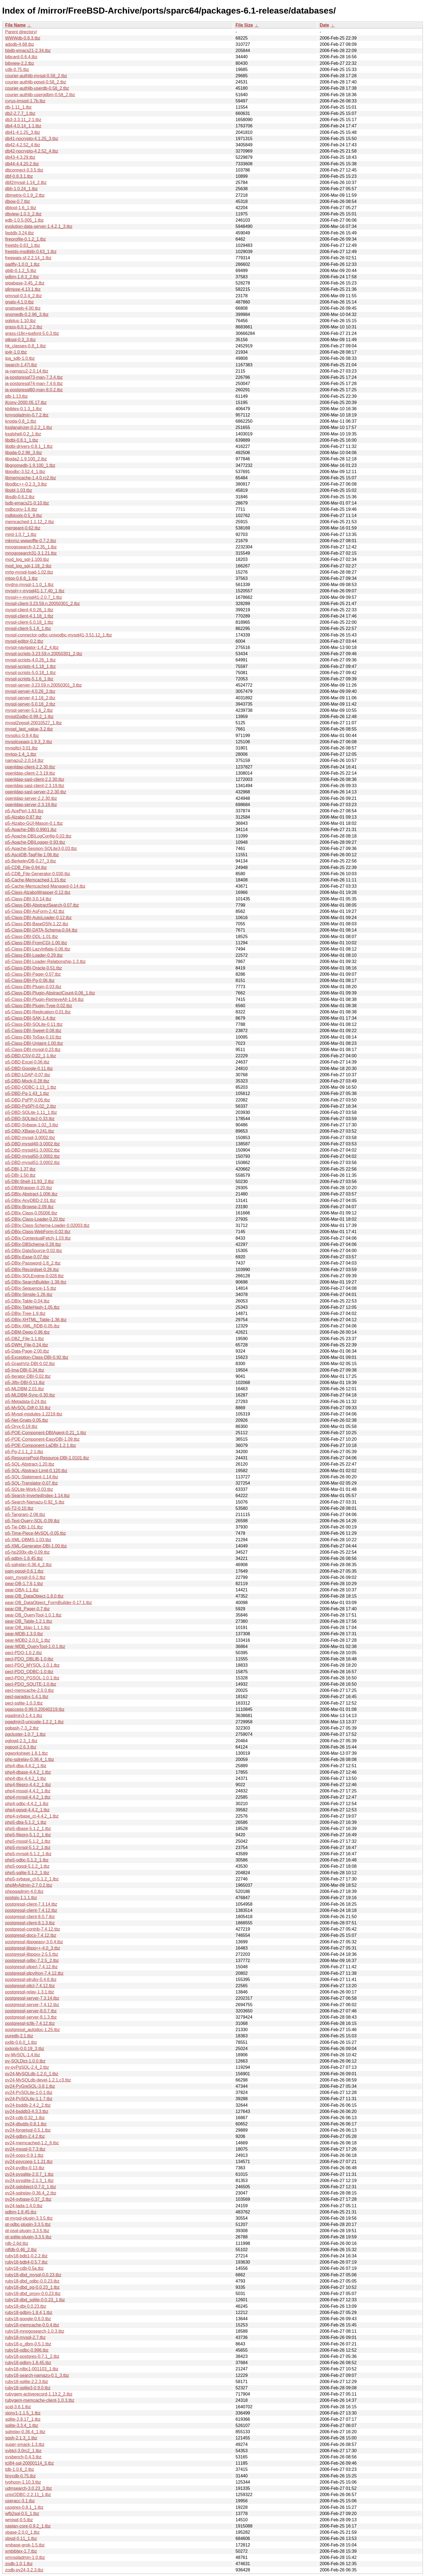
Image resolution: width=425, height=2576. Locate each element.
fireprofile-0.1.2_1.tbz (25, 239)
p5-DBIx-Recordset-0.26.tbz (32, 1269)
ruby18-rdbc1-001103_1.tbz (32, 2369)
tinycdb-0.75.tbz (20, 2476)
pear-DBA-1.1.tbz (22, 1590)
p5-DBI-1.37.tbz (20, 1169)
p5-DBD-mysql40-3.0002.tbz (32, 1144)
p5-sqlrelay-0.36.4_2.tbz (28, 1564)
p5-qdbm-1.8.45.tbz (24, 1558)
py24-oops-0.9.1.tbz (24, 2155)
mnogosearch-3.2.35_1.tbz (31, 547)
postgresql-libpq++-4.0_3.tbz (32, 1948)
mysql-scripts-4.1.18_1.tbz (30, 666)
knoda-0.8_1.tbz (20, 421)
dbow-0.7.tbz (17, 201)
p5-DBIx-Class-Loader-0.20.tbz (35, 1219)
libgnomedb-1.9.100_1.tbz (30, 465)
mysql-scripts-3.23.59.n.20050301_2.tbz (43, 653)
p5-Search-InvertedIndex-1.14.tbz (37, 1495)
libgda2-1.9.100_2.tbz (26, 459)
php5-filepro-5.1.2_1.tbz (28, 1834)
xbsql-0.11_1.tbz (21, 2538)
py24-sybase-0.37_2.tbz (28, 2199)
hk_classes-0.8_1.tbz (25, 346)
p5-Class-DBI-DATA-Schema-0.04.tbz (41, 930)
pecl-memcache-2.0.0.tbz (29, 1690)
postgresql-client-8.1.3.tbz (30, 1923)
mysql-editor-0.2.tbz (24, 641)
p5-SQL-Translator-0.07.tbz (31, 1483)
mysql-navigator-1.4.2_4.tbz (32, 647)
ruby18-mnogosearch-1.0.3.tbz (34, 2331)
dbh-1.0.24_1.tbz (21, 188)
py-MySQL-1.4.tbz (22, 2055)
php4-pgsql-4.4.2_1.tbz (27, 1810)
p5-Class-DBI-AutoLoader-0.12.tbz (38, 917)
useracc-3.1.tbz (20, 2501)
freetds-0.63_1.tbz (22, 245)
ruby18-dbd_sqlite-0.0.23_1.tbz (35, 2299)
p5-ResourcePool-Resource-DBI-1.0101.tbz (47, 1458)
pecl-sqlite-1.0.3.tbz (24, 1703)
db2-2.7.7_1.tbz (20, 113)
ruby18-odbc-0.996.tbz (27, 2350)
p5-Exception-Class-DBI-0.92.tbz (36, 1357)
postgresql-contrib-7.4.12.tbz (32, 1929)
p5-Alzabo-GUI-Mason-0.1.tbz (34, 823)
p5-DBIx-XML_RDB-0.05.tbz (32, 1326)
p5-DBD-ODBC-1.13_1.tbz (30, 1087)
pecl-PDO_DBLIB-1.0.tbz (29, 1659)
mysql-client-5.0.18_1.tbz (29, 622)
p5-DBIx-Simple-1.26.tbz (28, 1294)
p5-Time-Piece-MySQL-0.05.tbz (35, 1533)
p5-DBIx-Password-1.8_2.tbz (33, 1263)
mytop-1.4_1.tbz (20, 754)
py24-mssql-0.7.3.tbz (25, 2149)
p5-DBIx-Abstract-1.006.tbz (31, 1194)
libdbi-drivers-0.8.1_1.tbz (29, 446)
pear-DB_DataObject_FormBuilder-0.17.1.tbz (48, 1602)
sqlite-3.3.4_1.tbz (21, 2425)
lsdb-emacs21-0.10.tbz (27, 503)
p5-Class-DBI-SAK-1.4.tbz (30, 1018)
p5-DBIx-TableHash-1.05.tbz (32, 1307)
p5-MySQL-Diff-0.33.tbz (28, 1407)
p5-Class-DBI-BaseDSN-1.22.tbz (36, 924)
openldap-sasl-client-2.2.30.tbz (34, 779)
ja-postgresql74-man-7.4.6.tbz (34, 383)
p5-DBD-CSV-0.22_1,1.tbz (30, 1055)
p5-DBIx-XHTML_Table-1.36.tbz (36, 1319)
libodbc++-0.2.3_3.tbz (26, 484)
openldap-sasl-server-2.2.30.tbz (35, 792)
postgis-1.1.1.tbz (21, 1897)
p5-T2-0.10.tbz (19, 1508)
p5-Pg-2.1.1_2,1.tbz (24, 1451)
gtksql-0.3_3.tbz (20, 339)
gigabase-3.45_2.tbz (24, 283)
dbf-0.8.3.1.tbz (19, 176)
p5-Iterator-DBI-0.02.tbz (28, 1376)
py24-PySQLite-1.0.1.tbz (28, 2092)
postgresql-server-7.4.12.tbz (32, 2004)
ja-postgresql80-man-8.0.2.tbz (34, 389)
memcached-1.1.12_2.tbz (29, 521)
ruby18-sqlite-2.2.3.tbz (26, 2381)
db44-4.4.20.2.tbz (22, 163)
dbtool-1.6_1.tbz (20, 207)
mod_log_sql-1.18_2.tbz (28, 566)
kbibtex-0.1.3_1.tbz (23, 408)
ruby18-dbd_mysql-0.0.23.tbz (33, 2275)
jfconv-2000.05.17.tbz (26, 402)
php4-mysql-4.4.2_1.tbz (27, 1797)
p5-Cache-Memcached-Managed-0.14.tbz (45, 886)
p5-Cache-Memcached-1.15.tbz (35, 880)
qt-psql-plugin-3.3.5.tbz (27, 2230)
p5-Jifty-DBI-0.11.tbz (25, 1382)
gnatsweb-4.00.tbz (23, 308)
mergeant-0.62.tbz (22, 528)
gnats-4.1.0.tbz (19, 302)
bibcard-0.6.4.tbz (21, 56)
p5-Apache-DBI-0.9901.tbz (30, 829)
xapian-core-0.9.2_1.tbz (28, 2526)
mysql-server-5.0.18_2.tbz (30, 704)
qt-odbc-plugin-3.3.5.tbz (28, 2224)
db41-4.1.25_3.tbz (22, 132)
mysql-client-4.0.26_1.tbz (29, 609)
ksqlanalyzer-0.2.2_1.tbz (28, 427)
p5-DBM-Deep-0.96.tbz (27, 1332)
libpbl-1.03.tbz (18, 490)
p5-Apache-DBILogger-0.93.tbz (35, 842)
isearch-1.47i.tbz (21, 365)
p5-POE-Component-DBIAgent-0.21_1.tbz (45, 1432)
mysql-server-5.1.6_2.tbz (29, 710)
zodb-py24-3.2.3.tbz (24, 2570)
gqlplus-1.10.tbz (20, 320)
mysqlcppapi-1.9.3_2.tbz (28, 741)
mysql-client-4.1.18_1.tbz (29, 616)
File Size (244, 25)
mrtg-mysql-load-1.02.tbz (29, 572)
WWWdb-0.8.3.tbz (22, 38)
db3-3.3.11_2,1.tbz (23, 119)
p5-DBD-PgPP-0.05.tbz (27, 1100)
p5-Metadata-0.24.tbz (25, 1401)
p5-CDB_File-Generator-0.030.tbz (37, 873)
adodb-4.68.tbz (19, 44)
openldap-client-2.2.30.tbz (30, 767)
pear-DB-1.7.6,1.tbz (24, 1583)
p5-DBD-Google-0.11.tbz (29, 1068)
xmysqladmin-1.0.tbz (25, 2557)
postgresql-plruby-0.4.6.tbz (30, 1979)
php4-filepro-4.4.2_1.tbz (28, 1784)
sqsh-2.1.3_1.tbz (21, 2438)
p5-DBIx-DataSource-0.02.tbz (33, 1250)
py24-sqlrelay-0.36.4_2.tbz (30, 2193)
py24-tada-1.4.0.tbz (24, 2205)
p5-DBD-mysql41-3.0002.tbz (32, 1150)
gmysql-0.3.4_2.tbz (23, 295)
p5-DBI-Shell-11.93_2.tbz (29, 1181)
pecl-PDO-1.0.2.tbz (23, 1652)
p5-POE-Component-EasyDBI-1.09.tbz (42, 1439)
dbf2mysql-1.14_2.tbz (26, 182)
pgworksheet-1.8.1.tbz (26, 1753)
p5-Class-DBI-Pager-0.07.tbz (33, 974)
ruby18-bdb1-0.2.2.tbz (26, 2256)
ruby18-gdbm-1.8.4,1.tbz (28, 2312)
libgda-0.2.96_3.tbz (23, 452)
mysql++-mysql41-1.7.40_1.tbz (35, 591)
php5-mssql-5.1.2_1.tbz (27, 1841)
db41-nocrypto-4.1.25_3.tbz (31, 138)
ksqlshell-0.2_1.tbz (23, 434)
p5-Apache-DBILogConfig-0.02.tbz (38, 836)
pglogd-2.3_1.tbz (21, 1740)
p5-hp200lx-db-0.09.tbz (27, 1552)
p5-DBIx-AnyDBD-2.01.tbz (30, 1200)
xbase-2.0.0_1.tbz (22, 2532)
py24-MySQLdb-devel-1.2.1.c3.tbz (38, 2080)
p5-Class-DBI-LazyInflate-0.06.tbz (37, 949)
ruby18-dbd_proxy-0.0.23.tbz (33, 2293)
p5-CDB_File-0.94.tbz (26, 867)
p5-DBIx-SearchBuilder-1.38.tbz (35, 1282)
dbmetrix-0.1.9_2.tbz (25, 195)
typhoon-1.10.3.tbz (23, 2482)
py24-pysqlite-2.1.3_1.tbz (29, 2180)
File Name (15, 25)
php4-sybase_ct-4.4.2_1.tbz (32, 1816)
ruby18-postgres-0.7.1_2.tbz (32, 2356)
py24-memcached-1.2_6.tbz (32, 2143)
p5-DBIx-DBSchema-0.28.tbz (33, 1244)
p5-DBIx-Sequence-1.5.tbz (30, 1288)
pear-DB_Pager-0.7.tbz (27, 1609)
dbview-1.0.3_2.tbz (23, 214)
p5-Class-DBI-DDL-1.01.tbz (31, 936)
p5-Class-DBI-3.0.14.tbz (28, 899)
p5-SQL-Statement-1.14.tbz (31, 1477)
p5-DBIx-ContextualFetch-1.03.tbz (38, 1238)
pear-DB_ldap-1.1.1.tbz (27, 1627)
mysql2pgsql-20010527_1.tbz (33, 722)
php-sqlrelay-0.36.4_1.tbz (29, 1759)
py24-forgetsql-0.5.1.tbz (28, 2130)
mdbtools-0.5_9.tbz (23, 515)
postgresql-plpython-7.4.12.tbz (34, 1973)
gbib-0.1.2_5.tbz (20, 270)
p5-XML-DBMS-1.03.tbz (28, 1539)
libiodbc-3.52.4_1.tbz (25, 471)
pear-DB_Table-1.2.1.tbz (28, 1621)
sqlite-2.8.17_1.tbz (23, 2419)
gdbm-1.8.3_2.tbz (22, 276)
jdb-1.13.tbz (16, 396)
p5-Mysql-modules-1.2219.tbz (33, 1414)
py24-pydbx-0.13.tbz (24, 2167)
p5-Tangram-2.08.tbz (25, 1514)
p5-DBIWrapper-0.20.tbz (28, 1187)
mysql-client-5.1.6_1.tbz (28, 628)
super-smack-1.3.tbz (24, 2444)
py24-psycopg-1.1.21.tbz (29, 2161)
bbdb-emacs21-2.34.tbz (28, 50)
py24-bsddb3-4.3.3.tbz (26, 2111)
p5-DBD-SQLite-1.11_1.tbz (31, 1112)
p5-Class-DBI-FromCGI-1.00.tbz (36, 942)
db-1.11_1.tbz (18, 107)
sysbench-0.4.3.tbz (23, 2457)
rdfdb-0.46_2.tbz (21, 2249)
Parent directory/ (21, 32)
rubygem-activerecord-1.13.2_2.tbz (38, 2394)
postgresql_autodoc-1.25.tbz (32, 2029)
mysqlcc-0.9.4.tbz (22, 735)
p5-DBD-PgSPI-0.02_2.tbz (30, 1106)
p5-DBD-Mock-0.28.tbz (27, 1081)
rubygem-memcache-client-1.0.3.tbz (39, 2400)
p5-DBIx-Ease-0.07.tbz (27, 1257)
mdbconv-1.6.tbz (21, 509)
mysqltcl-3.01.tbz (21, 748)
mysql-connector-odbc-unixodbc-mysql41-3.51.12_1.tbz (58, 635)
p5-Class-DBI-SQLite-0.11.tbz (34, 1024)
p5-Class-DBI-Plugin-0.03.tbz (33, 986)
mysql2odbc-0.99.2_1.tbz (29, 716)
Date (324, 25)
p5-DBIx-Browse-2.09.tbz (29, 1206)
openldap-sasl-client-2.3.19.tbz (34, 785)
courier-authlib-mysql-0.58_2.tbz (36, 75)
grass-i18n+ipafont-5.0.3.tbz (32, 333)
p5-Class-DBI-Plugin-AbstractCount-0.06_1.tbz (50, 993)
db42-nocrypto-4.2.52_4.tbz (31, 151)
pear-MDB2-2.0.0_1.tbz (27, 1640)
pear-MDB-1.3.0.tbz (24, 1633)
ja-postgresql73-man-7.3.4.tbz (34, 377)
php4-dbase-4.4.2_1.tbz (28, 1772)
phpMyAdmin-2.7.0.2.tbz (28, 1885)
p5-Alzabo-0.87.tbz (23, 817)
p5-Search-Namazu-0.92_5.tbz (35, 1502)
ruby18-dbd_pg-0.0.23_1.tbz (32, 2287)
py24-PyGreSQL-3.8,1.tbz (30, 2086)
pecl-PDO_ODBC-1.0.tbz (29, 1671)
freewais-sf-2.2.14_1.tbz (28, 258)
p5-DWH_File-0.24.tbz (26, 1345)
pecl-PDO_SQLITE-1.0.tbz (30, 1684)
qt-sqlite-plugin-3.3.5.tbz (28, 2237)
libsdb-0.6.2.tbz (20, 496)
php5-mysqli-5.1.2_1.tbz (28, 1853)
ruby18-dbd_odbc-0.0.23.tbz (32, 2281)
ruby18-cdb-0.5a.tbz (24, 2268)
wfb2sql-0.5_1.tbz (22, 2513)
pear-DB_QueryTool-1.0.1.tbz (33, 1615)
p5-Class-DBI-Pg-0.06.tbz (29, 980)
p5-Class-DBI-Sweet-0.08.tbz (33, 1030)
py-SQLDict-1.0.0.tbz (25, 2061)
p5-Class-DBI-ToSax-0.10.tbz (33, 1037)
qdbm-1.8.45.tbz (21, 2212)
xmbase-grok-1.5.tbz (25, 2545)
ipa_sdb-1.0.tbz (20, 358)
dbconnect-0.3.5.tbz (24, 170)
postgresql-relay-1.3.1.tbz (29, 1992)
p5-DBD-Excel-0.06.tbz (27, 1062)
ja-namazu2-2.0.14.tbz (26, 371)
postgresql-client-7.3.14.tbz (31, 1904)
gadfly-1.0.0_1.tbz (22, 264)
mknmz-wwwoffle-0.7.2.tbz (30, 540)
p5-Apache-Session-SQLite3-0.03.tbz (41, 848)
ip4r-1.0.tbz (16, 352)
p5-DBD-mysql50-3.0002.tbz (32, 1156)
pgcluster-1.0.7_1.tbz (25, 1734)
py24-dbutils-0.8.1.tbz (26, 2124)
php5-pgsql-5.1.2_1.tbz (27, 1866)
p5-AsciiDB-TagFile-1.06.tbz (32, 854)
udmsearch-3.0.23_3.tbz (28, 2488)
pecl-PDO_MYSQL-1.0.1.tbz (32, 1665)
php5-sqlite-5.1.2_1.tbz (27, 1872)
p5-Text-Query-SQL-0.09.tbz (32, 1520)
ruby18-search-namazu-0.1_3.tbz (37, 2375)
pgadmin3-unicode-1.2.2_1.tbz (34, 1722)
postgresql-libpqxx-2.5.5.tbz (31, 1954)
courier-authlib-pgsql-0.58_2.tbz (35, 82)
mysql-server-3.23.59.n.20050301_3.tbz (43, 685)
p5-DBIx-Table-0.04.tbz (27, 1301)
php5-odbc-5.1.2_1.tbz (27, 1860)
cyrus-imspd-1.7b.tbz (25, 101)
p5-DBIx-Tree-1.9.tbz (25, 1313)
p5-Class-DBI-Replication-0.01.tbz (38, 1012)
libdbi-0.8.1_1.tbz (21, 440)
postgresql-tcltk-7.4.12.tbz (30, 2023)
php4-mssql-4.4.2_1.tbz (27, 1791)
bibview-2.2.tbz (19, 63)
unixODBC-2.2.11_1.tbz (28, 2494)
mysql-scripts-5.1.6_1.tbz (29, 679)
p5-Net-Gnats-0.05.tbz (26, 1420)
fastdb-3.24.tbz (19, 233)
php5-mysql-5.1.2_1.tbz (27, 1847)
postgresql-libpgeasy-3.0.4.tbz (34, 1942)
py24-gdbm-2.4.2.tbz (25, 2136)
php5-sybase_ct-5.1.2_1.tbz (32, 1879)
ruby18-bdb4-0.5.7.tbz (26, 2262)
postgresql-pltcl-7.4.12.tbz (30, 1985)
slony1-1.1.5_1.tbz (23, 2413)
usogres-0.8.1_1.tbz (24, 2507)
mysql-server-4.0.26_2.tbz (30, 691)
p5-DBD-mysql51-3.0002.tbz (32, 1162)
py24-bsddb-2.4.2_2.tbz (28, 2105)
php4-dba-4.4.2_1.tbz (25, 1765)
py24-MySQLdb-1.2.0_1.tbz (31, 2073)
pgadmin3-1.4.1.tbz (23, 1715)
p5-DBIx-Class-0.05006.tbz (31, 1213)
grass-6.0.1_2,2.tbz (23, 327)
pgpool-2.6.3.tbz (20, 1747)
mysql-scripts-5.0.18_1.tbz (30, 672)
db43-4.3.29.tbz (20, 157)
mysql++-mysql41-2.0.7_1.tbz (33, 597)
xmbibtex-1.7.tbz (21, 2551)
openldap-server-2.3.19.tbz (31, 804)
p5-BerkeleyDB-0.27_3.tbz (30, 861)
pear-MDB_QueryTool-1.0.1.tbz (35, 1646)
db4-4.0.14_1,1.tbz (23, 126)
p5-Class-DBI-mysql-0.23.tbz (33, 1049)
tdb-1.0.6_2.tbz (19, 2469)
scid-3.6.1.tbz (18, 2406)
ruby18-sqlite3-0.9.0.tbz (27, 2388)
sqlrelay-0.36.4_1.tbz (25, 2431)
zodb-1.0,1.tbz (19, 2563)
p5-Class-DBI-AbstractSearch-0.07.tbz (42, 905)
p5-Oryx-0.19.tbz (21, 1426)
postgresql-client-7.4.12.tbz (31, 1910)
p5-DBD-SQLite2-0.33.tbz (29, 1118)
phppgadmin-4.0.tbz (24, 1891)
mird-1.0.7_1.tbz (21, 534)
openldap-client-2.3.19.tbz (30, 773)
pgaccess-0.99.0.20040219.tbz (35, 1709)
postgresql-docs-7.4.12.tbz (30, 1935)
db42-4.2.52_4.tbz (22, 145)
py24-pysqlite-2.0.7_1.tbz (29, 2174)
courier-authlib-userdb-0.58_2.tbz (37, 88)
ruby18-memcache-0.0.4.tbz (32, 2325)
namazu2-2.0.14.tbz (24, 760)
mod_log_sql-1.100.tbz (27, 559)
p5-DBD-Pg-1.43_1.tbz (27, 1093)
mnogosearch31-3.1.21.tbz (31, 553)
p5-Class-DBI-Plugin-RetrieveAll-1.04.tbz (44, 999)
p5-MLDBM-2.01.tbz (24, 1388)
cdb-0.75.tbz (17, 69)
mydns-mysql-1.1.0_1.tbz (29, 584)
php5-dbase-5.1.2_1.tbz (28, 1828)
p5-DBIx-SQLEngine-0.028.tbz (34, 1276)
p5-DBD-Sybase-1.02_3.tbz (31, 1125)
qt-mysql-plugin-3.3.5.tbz (29, 2218)
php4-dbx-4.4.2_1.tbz (25, 1778)
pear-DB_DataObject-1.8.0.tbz (34, 1596)
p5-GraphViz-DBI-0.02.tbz (30, 1363)
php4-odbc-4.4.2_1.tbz (27, 1803)
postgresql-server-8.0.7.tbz (31, 2011)
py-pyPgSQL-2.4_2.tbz (27, 2067)
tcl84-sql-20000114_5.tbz (29, 2463)
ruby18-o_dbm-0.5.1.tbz (28, 2344)
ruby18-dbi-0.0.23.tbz (25, 2306)
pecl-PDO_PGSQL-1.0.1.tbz (32, 1678)
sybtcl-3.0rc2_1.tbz (23, 2450)
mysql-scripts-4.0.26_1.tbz (30, 660)
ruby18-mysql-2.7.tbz (25, 2337)
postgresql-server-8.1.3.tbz (31, 2017)
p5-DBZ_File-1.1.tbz (24, 1338)
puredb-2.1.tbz (19, 2036)
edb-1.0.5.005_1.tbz (24, 220)
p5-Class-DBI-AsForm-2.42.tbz (35, 911)
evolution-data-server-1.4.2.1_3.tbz (38, 226)
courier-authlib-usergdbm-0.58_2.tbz (40, 94)
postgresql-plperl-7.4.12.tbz (31, 1966)
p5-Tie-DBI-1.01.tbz (24, 1527)
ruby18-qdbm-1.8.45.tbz (28, 2362)
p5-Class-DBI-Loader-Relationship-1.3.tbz (45, 961)
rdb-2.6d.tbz (16, 2243)
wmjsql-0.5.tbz (19, 2519)
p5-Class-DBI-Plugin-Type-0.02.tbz (38, 1005)
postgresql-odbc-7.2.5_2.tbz (32, 1960)
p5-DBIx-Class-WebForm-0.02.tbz (37, 1231)
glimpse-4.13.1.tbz (23, 289)
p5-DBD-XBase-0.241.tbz (29, 1131)
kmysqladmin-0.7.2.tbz (27, 415)
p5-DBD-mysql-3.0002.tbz (30, 1137)
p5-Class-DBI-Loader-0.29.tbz (34, 955)
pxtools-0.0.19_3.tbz (24, 2048)
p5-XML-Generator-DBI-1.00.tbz (36, 1546)
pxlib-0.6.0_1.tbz (21, 2042)
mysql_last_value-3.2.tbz (29, 729)
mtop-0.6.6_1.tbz (21, 578)
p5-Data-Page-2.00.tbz (27, 1351)
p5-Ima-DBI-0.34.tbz (24, 1370)
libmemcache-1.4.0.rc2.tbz (30, 478)
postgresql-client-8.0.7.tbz (30, 1916)
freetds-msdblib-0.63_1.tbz (30, 251)
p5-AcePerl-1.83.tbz (24, 811)
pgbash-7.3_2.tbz (22, 1728)
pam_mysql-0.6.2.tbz (25, 1577)
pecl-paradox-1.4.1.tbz (26, 1696)
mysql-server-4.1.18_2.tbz (30, 698)
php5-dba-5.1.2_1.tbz (25, 1822)
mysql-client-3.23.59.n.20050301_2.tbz (42, 603)
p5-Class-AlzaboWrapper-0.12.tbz (37, 892)
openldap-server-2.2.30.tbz (31, 798)
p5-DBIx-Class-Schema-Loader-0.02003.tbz (47, 1225)
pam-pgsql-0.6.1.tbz (24, 1571)
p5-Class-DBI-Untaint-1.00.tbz (34, 1043)
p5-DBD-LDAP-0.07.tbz (27, 1074)
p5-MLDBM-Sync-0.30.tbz (30, 1395)
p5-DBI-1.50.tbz (20, 1175)
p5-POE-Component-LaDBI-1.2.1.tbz (40, 1445)
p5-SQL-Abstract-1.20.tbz (29, 1464)
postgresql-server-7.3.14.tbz (32, 1998)
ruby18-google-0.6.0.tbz (28, 2318)
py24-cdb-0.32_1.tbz (25, 2117)
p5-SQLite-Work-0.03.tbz (29, 1489)
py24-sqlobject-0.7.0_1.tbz (30, 2186)
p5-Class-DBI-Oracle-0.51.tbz (33, 968)
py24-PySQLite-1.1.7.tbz (28, 2098)
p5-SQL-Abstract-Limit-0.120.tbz (36, 1470)
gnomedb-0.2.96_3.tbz (27, 314)
